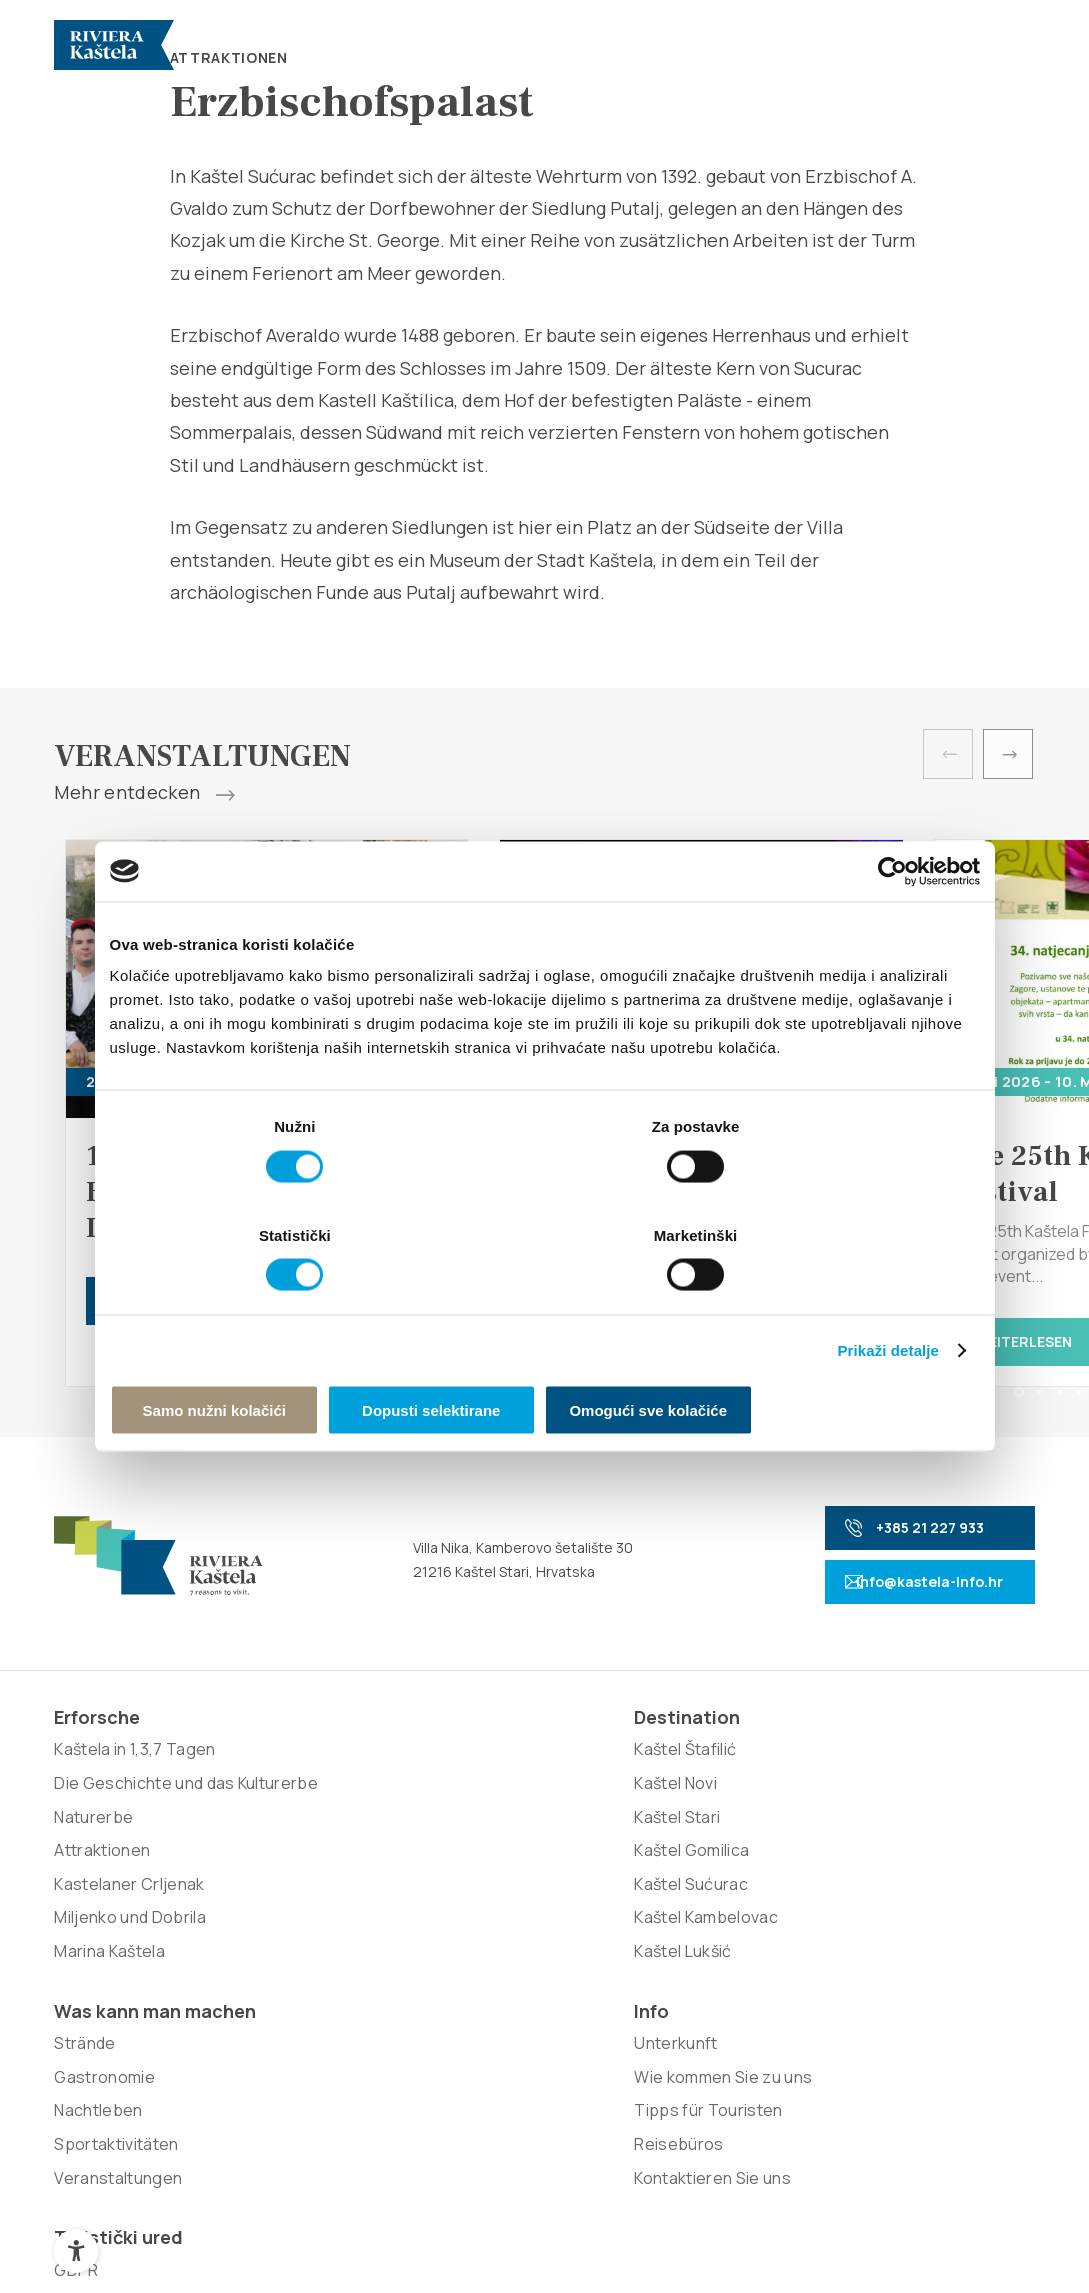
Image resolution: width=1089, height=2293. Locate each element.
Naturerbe (93, 1872)
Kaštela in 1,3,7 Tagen (134, 1772)
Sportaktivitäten (508, 1897)
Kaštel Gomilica (307, 1872)
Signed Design (718, 2100)
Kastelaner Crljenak (129, 1940)
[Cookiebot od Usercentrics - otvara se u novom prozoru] (892, 927)
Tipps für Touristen (717, 1839)
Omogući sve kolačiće (837, 1354)
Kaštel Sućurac (306, 1906)
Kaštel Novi (291, 1805)
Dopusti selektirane (544, 1354)
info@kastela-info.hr (894, 1587)
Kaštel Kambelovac (321, 1940)
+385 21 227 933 (884, 1533)
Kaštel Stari (293, 1839)
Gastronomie (496, 1830)
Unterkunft (684, 1772)
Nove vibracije (517, 2100)
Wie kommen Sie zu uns (732, 1805)
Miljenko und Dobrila (129, 1973)
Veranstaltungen (510, 1931)
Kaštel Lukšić (298, 1973)
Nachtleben (490, 1864)
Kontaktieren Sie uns (721, 1906)
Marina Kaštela (109, 2007)
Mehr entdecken (144, 793)
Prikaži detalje (889, 1293)
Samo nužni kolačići (251, 1354)
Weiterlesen (1012, 1341)
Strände (476, 1797)
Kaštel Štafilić (301, 1772)
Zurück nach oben (936, 2231)
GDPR (861, 1772)
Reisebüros (687, 1872)
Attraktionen (102, 1906)
